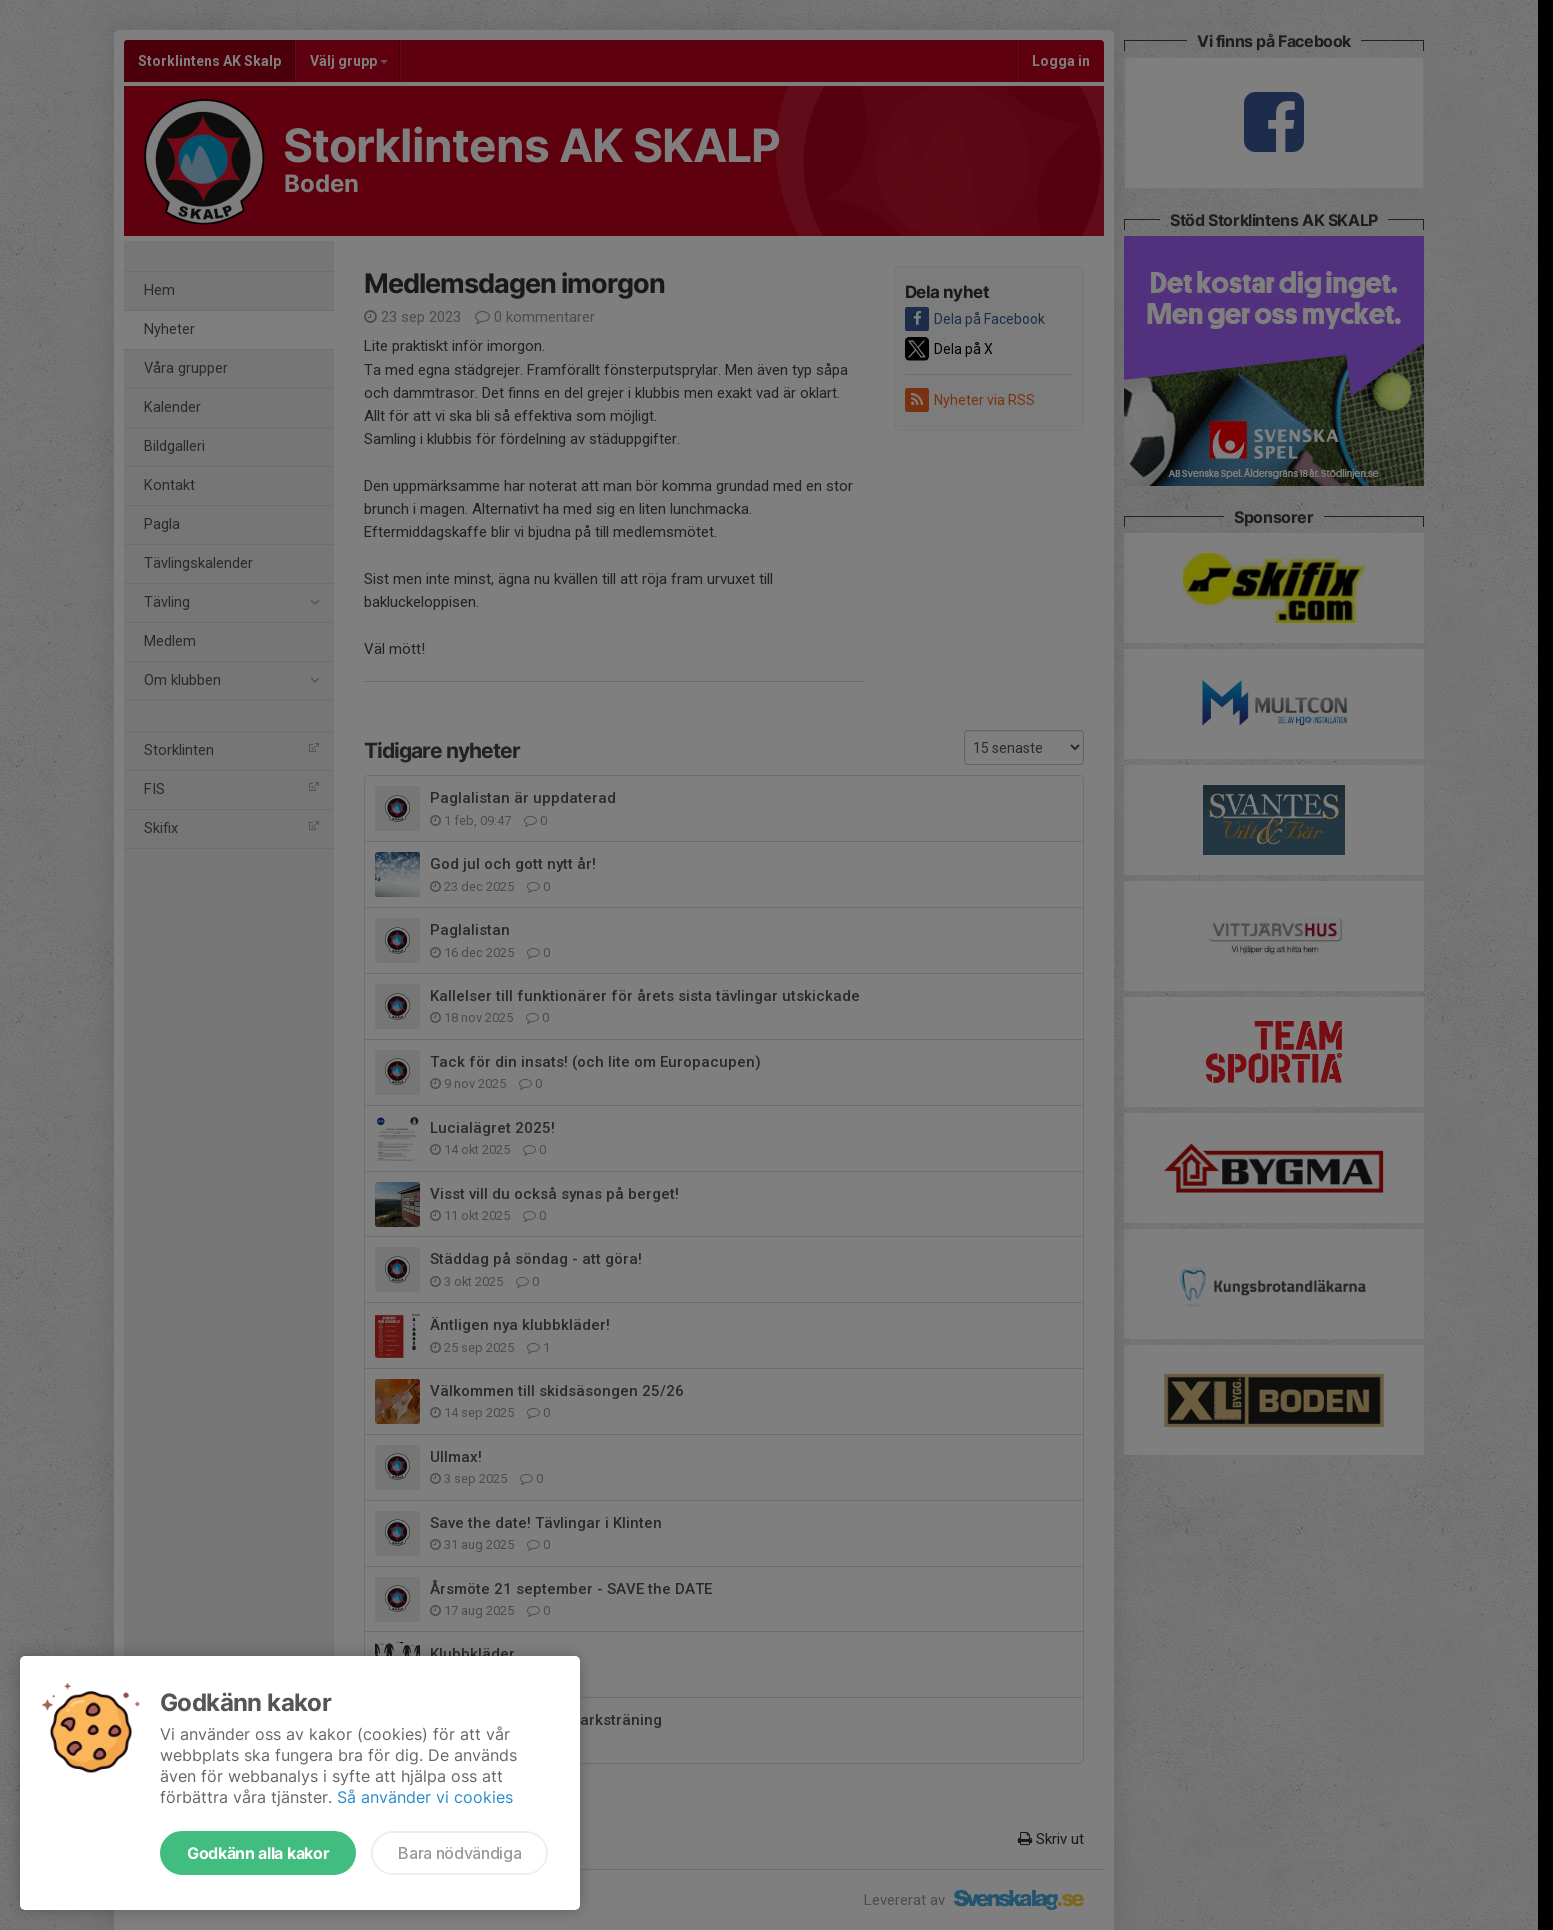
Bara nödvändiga (459, 1853)
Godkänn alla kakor (258, 1853)
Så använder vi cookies (425, 1797)
